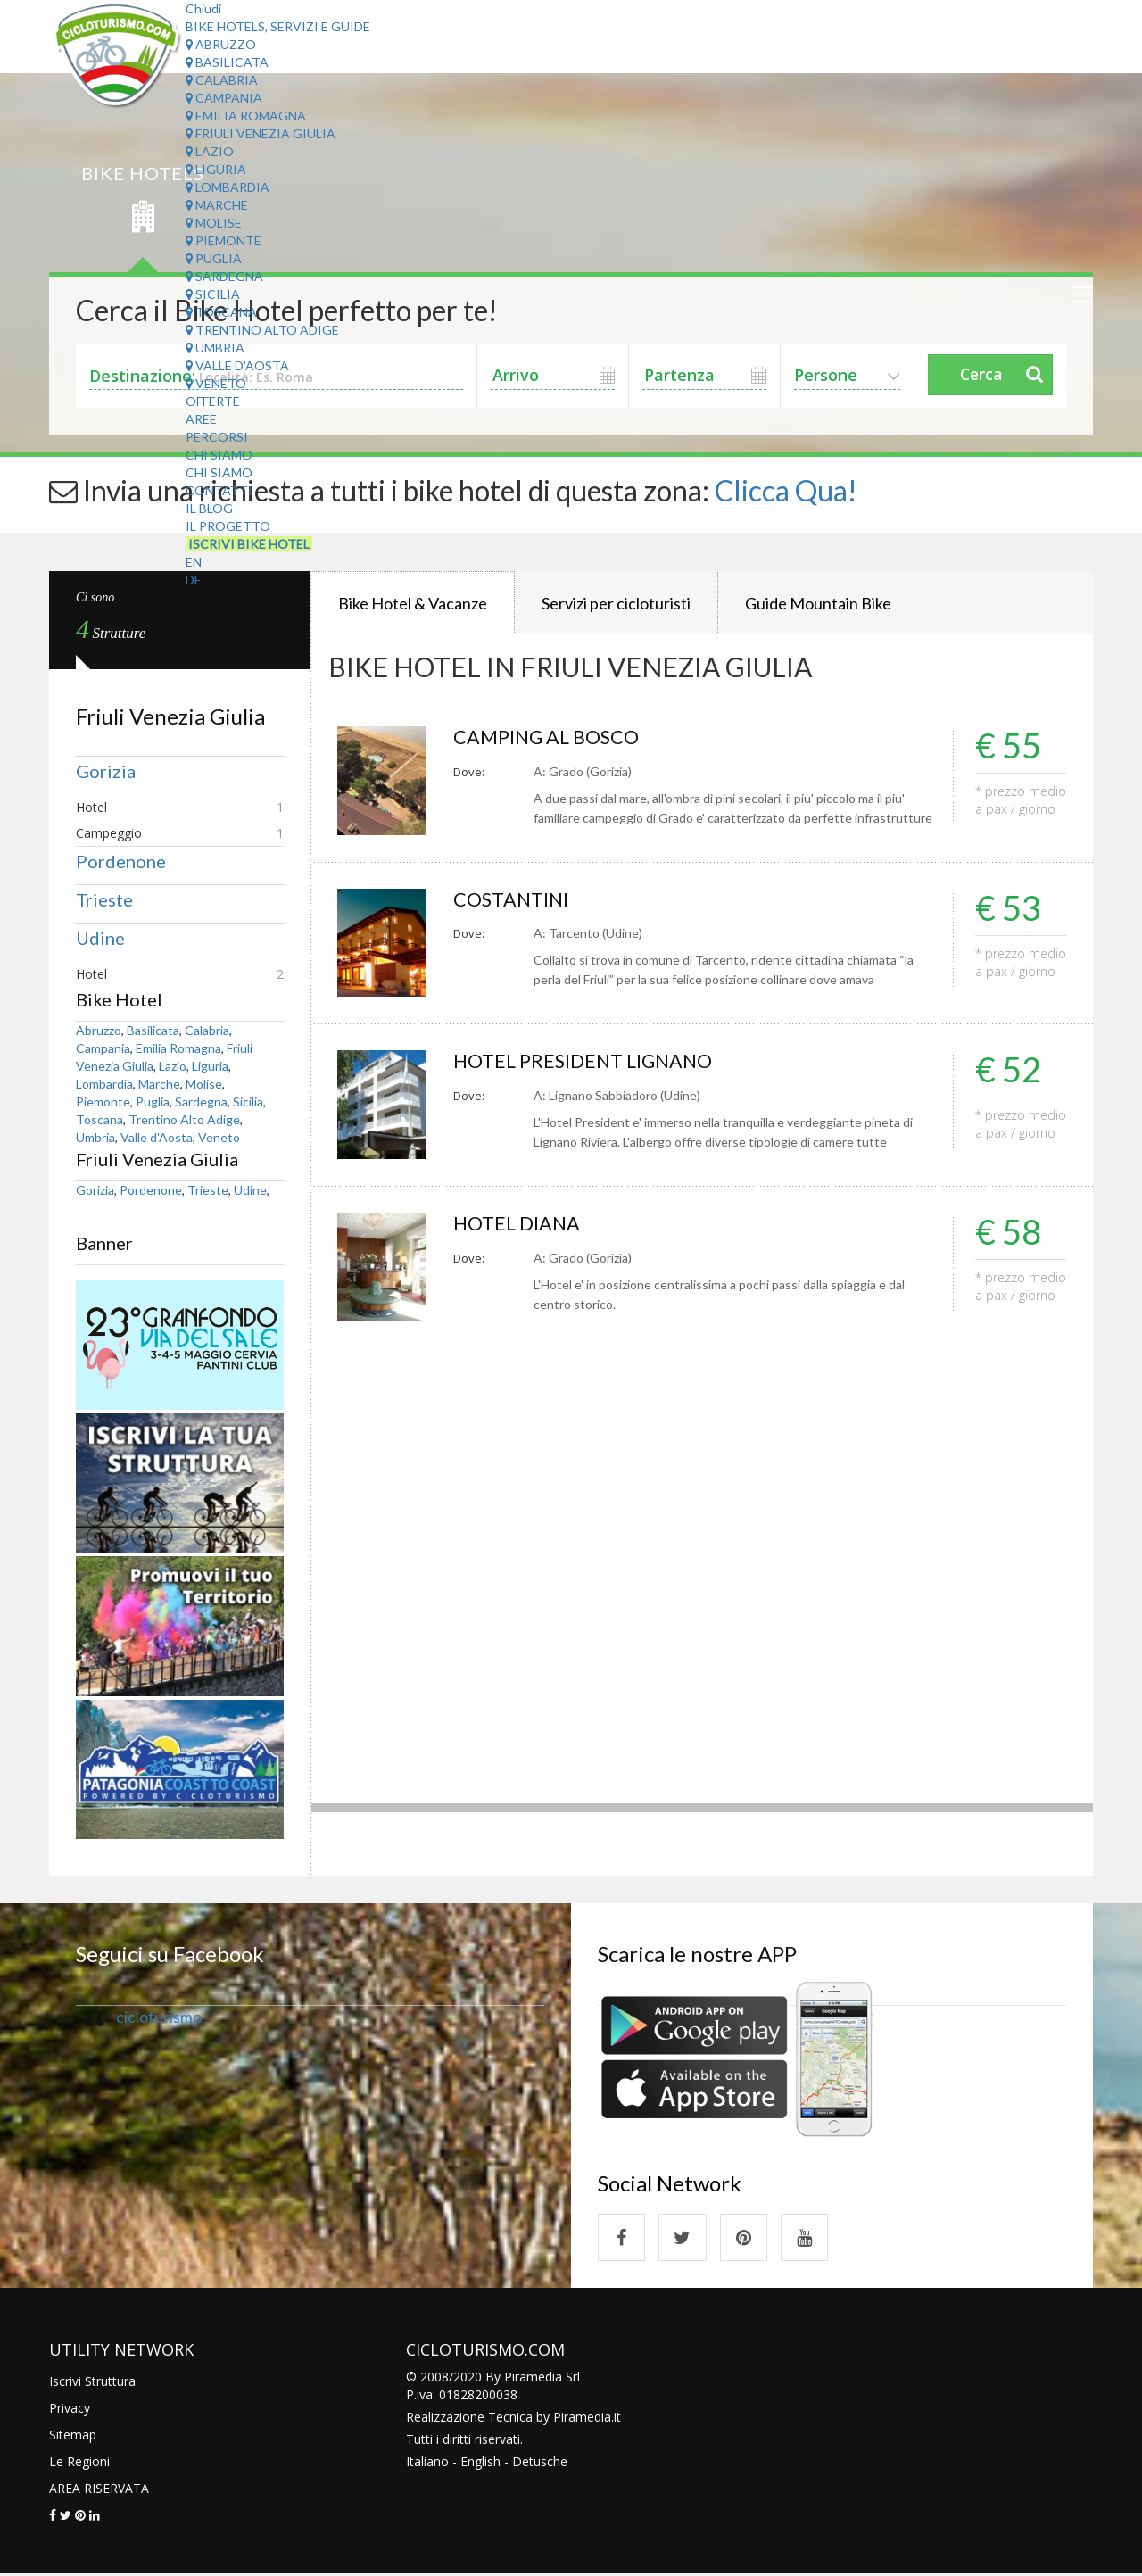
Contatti (219, 490)
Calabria (222, 79)
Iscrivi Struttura (92, 2382)
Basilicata (227, 62)
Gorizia (106, 771)
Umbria (215, 347)
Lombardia (227, 187)
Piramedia (582, 2418)
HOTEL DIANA (518, 1224)
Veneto (216, 383)
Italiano (427, 2463)
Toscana (221, 311)
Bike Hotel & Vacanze (412, 603)
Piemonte (223, 240)
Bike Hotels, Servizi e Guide (278, 26)
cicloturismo (159, 2017)
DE (194, 579)
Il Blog (209, 508)
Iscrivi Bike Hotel (249, 543)
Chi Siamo (219, 454)
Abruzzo (221, 44)
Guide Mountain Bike (818, 603)
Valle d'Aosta (237, 365)
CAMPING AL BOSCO (547, 737)
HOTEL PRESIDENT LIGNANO (586, 1061)
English (480, 2463)
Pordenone (121, 861)
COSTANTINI (512, 900)
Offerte (213, 401)
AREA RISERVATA (99, 2489)
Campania (224, 97)
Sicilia (213, 294)
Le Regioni (79, 2463)
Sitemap (72, 2436)
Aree (201, 419)
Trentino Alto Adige (262, 329)
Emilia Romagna (246, 115)
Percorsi (217, 436)
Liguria (216, 169)
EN (194, 561)
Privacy (69, 2409)
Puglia (214, 258)
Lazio (210, 151)
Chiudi (203, 8)
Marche (217, 204)
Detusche (539, 2463)
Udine (100, 937)
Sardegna (224, 276)
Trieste (104, 899)
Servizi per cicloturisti (616, 603)
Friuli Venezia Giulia (260, 133)
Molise (214, 222)
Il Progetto (228, 526)
